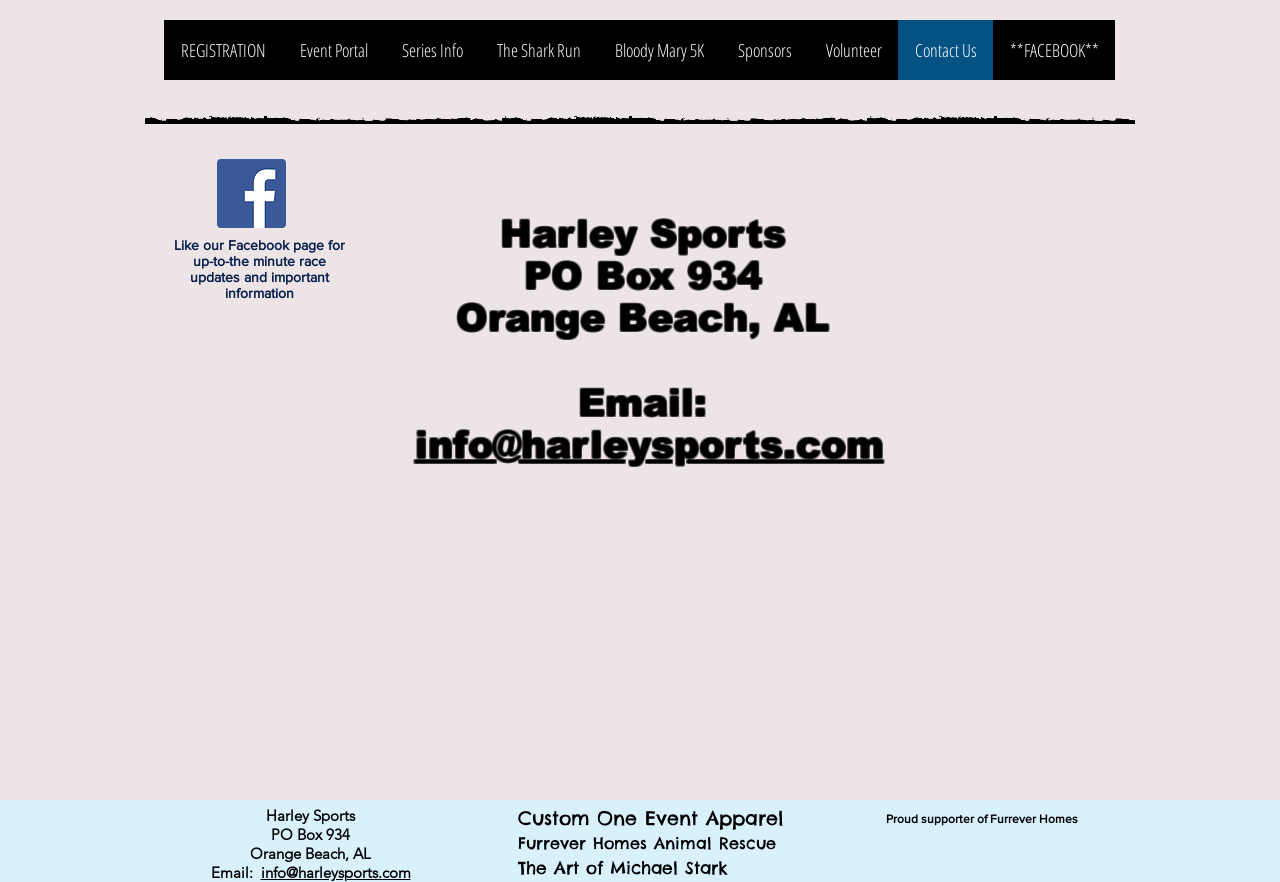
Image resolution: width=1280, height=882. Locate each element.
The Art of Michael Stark (623, 868)
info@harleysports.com (649, 445)
